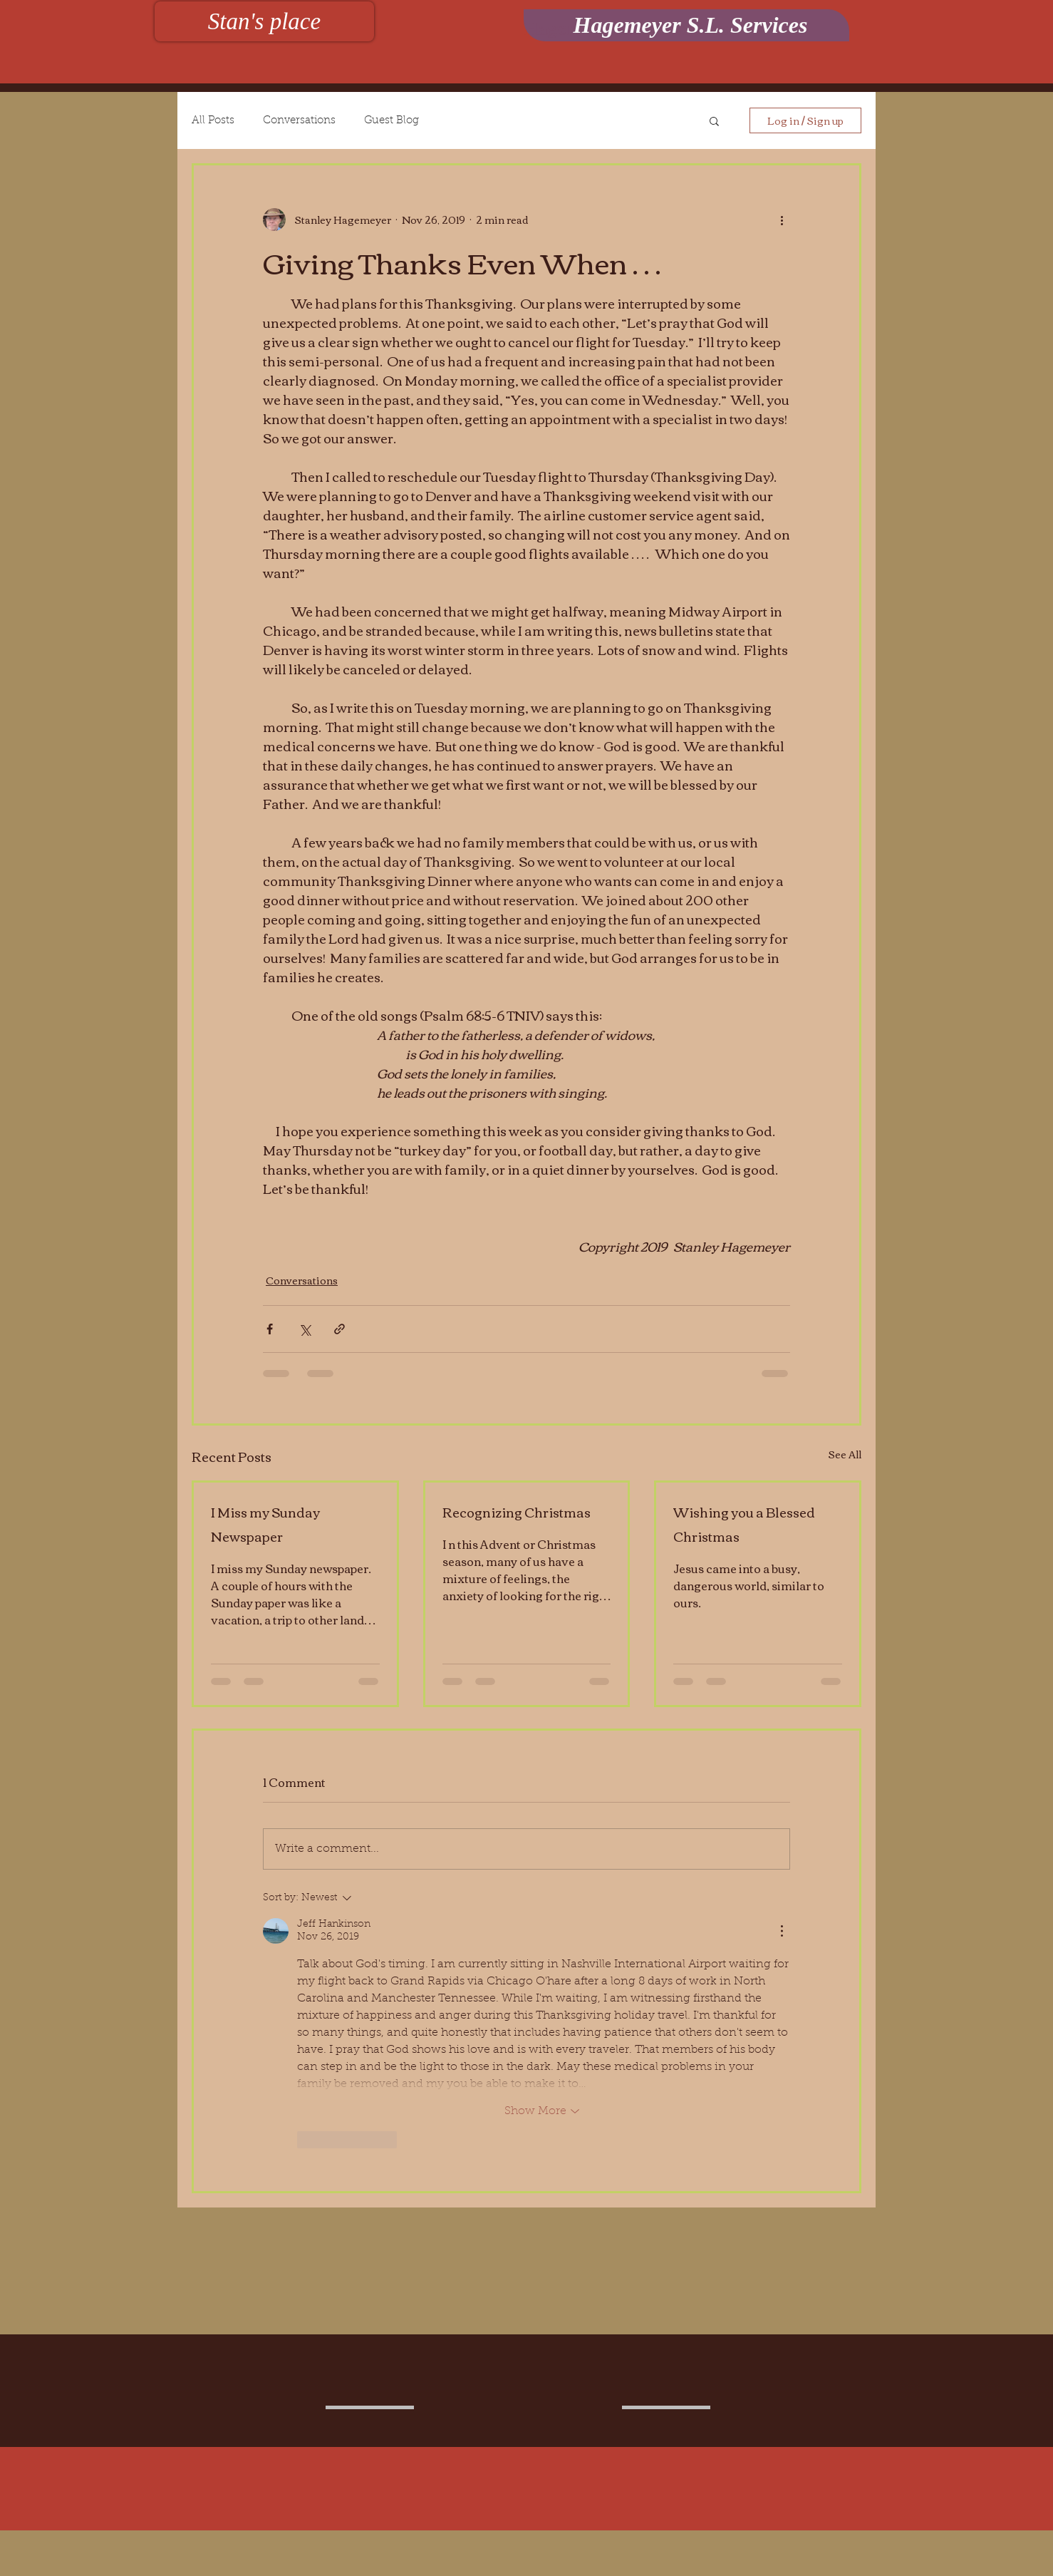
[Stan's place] (264, 21)
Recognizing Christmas (516, 1512)
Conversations (299, 120)
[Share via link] (339, 1329)
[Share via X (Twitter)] (304, 1329)
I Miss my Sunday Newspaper (265, 1524)
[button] (714, 120)
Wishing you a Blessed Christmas (744, 1524)
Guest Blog (391, 120)
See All (844, 1455)
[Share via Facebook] (269, 1329)
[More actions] (781, 219)
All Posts (213, 120)
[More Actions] (781, 1930)
